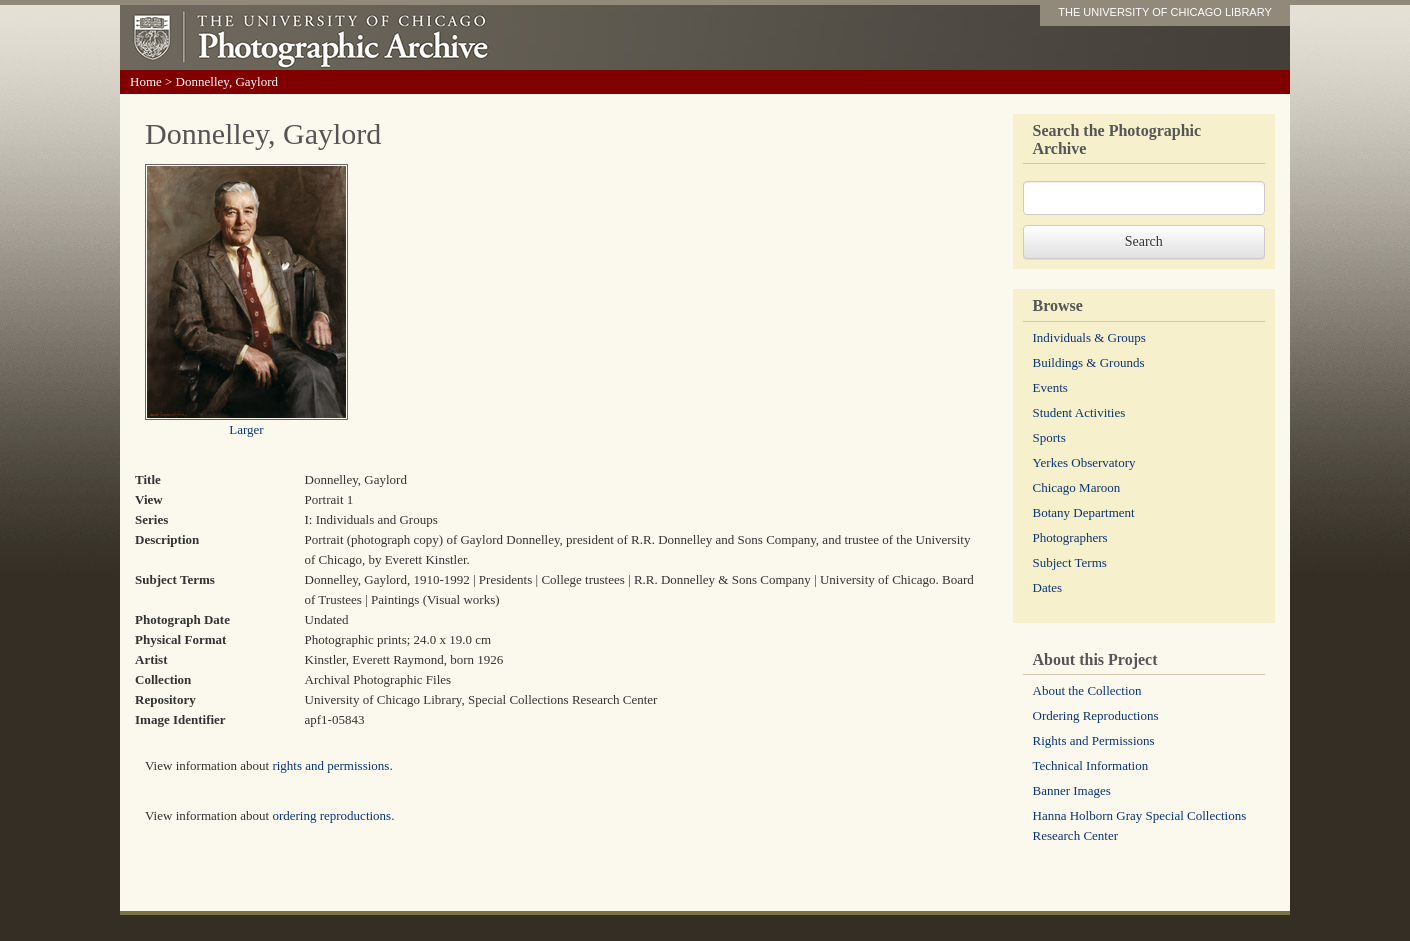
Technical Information (1091, 765)
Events (1050, 387)
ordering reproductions (331, 815)
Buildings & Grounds (1089, 362)
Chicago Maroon (1077, 487)
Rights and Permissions (1094, 740)
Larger (246, 429)
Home (146, 81)
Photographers (1070, 537)
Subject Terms (1070, 562)
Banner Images (1072, 790)
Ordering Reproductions (1096, 715)
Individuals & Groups (1089, 337)
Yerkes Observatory (1084, 462)
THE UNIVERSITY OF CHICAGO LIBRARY (1165, 12)
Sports (1049, 437)
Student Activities (1079, 412)
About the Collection (1087, 690)
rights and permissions (330, 765)
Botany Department (1084, 512)
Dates (1048, 587)
